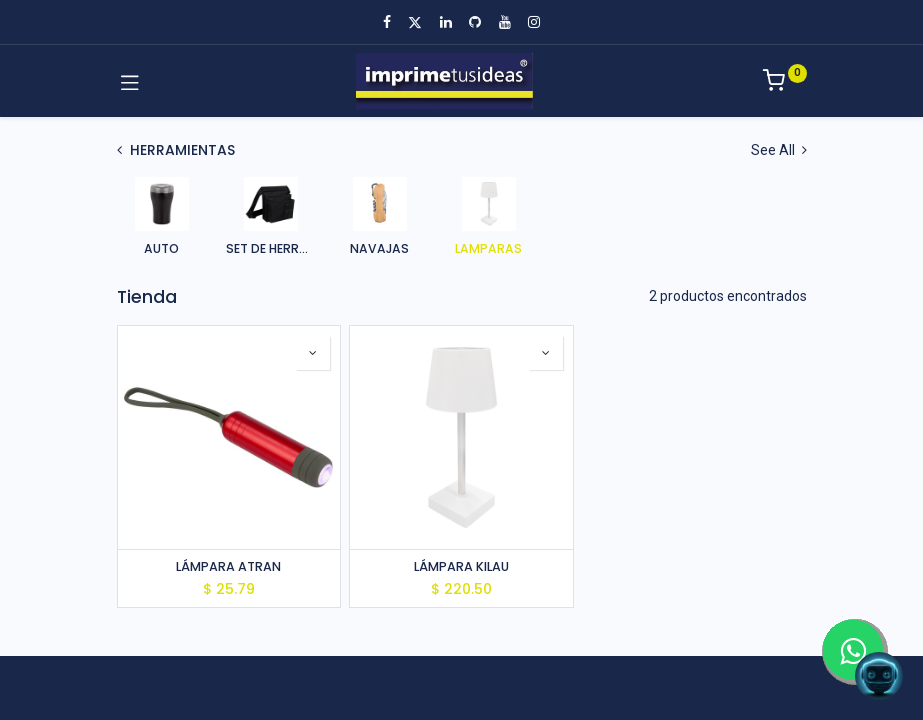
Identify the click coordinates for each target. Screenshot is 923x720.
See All (779, 150)
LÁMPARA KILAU (461, 566)
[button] (313, 353)
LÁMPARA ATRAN (228, 566)
